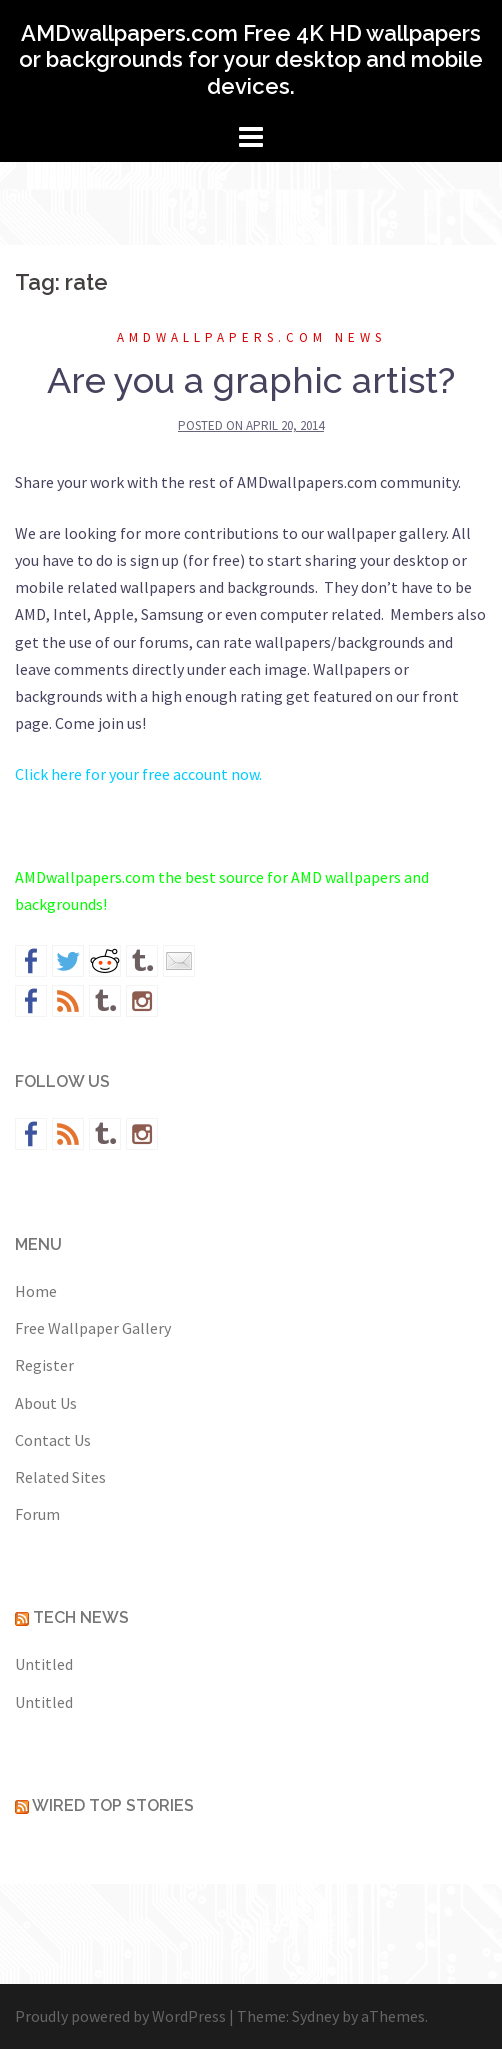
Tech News (81, 1617)
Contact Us (53, 1440)
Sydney (315, 2016)
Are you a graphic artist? (251, 380)
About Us (46, 1403)
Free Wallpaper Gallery (93, 1328)
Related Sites (60, 1477)
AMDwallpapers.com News (251, 337)
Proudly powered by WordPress (120, 2016)
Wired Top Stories (113, 1805)
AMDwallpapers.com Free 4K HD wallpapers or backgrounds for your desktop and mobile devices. (251, 59)
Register (44, 1365)
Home (36, 1291)
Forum (37, 1514)
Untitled (44, 1664)
